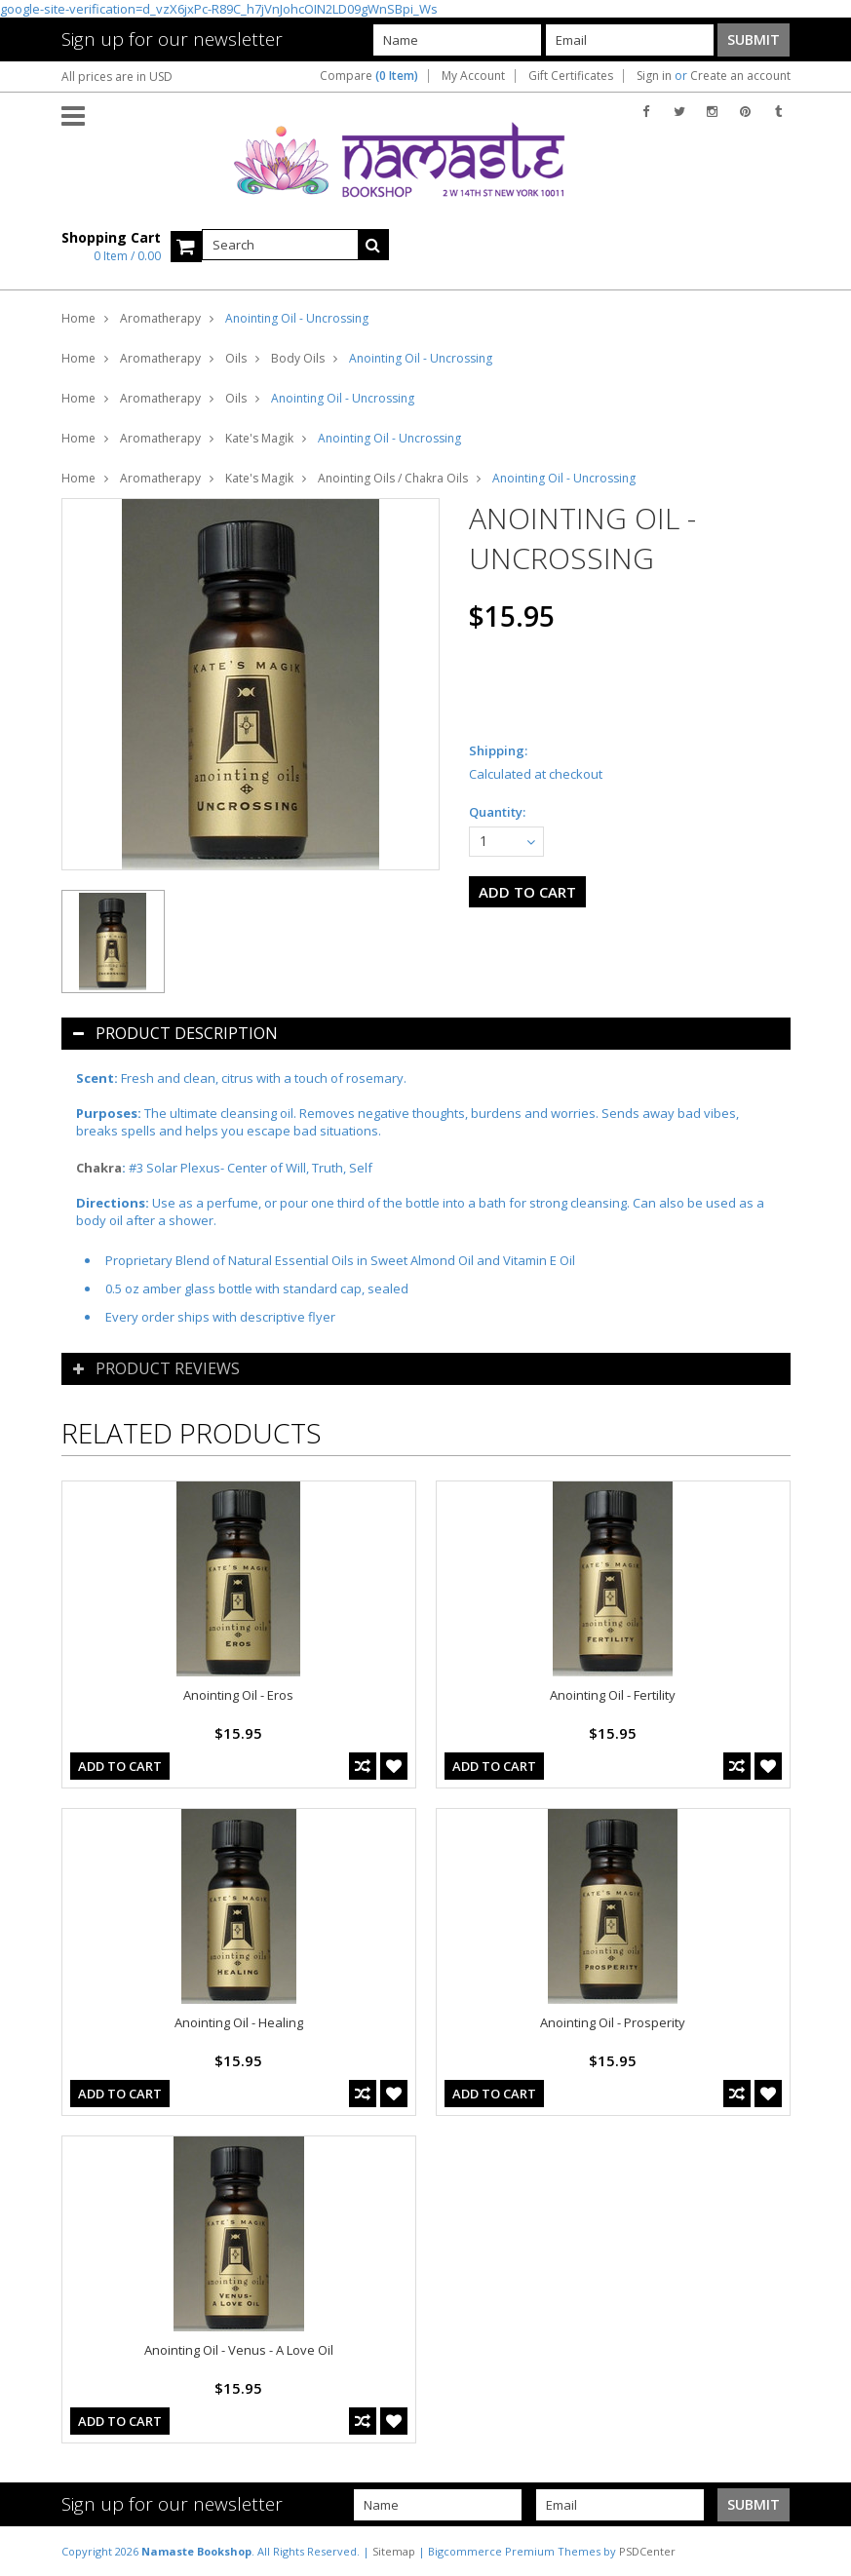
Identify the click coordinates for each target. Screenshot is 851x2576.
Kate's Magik (259, 438)
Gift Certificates (570, 76)
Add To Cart (120, 1766)
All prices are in (117, 76)
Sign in (654, 76)
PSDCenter (647, 2551)
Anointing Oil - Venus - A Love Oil (238, 2350)
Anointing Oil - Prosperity (612, 2022)
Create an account (740, 76)
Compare (369, 76)
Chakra (99, 1167)
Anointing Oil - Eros (238, 1695)
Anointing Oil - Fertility (613, 1695)
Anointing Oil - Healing (238, 2022)
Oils (236, 358)
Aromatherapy (160, 318)
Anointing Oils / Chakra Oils (393, 478)
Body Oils (298, 358)
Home (78, 318)
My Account (473, 76)
